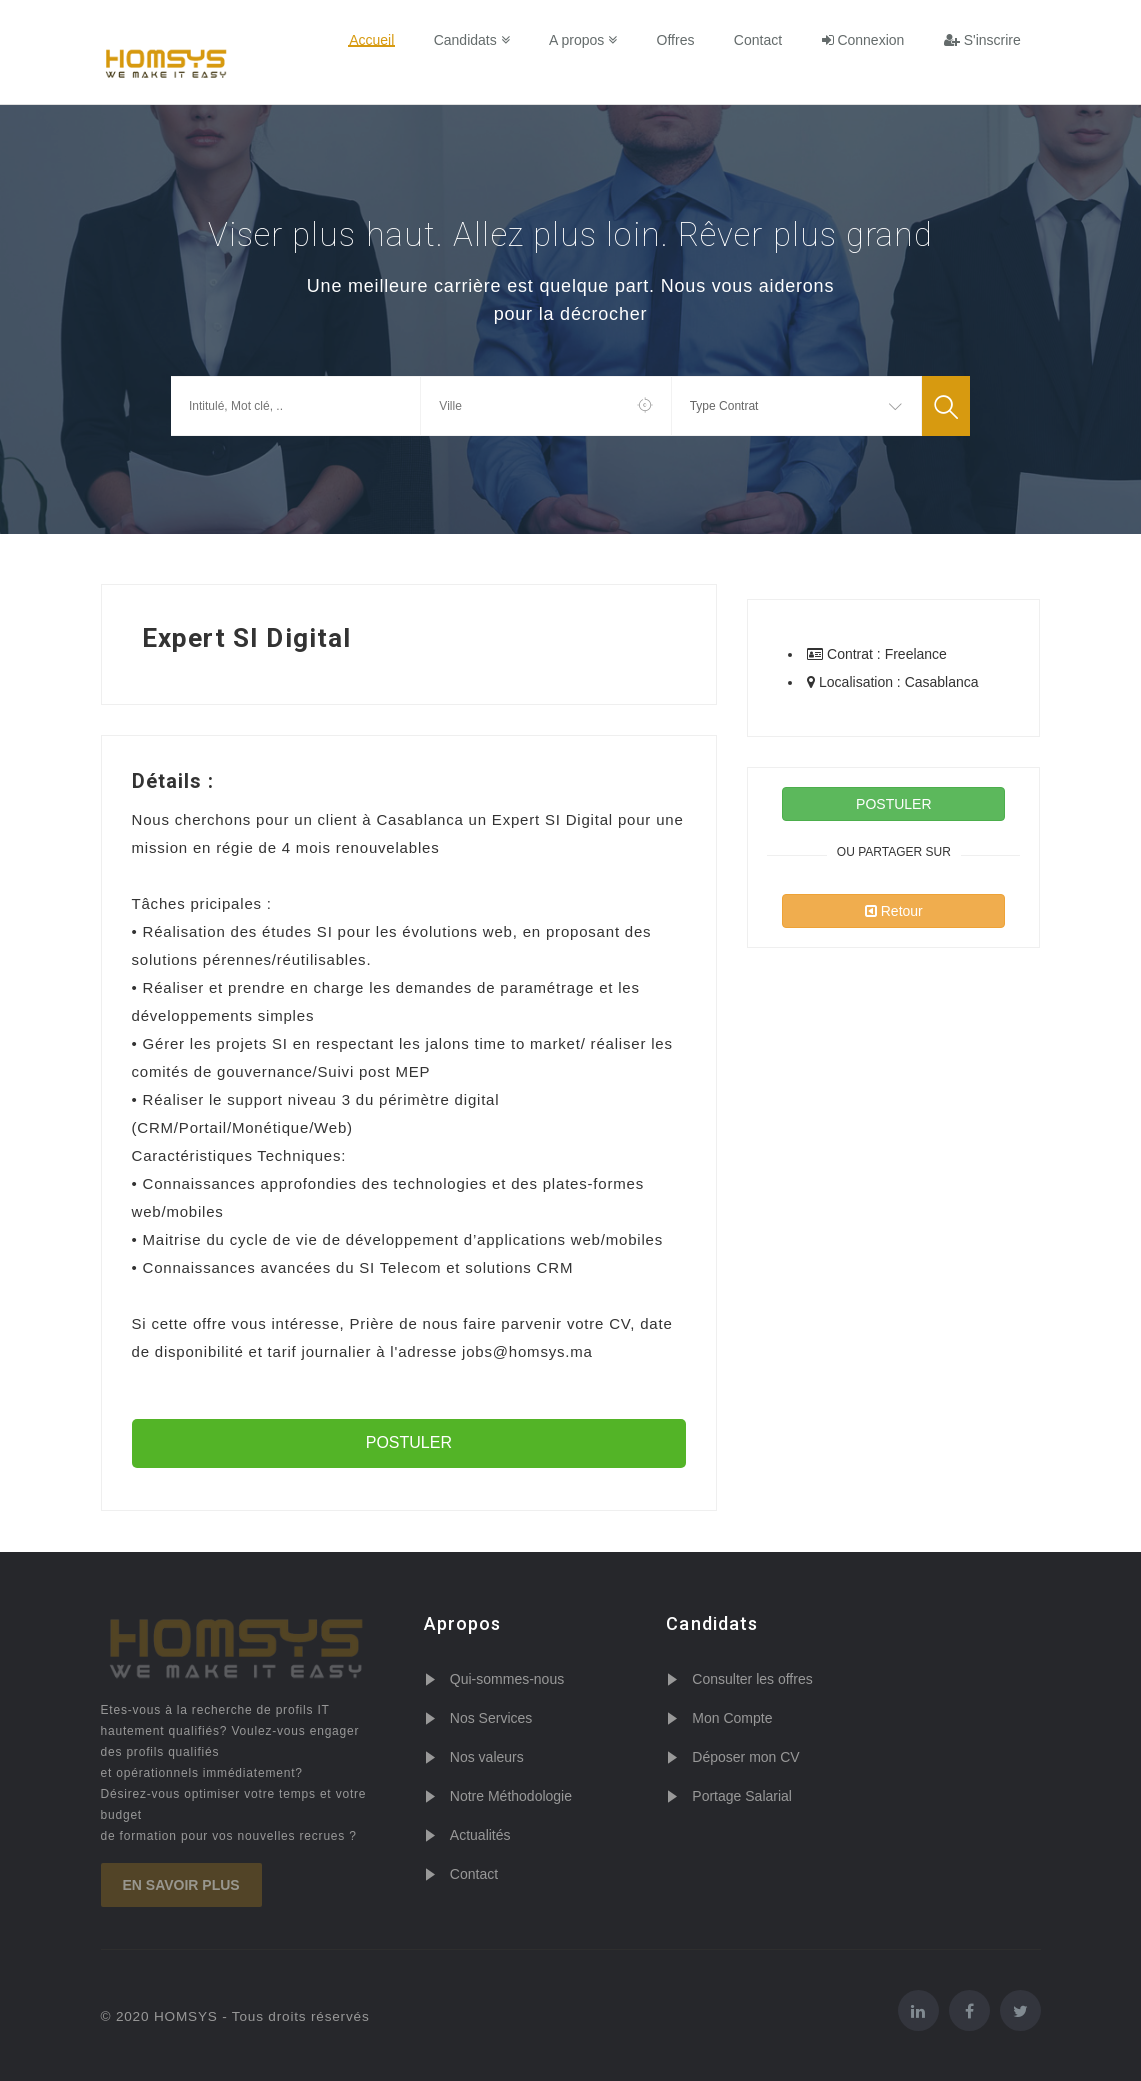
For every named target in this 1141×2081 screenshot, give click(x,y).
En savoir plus (181, 1885)
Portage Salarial (742, 1796)
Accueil (380, 40)
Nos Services (491, 1718)
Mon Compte (732, 1718)
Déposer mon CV (745, 1757)
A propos (589, 40)
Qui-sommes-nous (507, 1679)
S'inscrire (982, 40)
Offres (681, 40)
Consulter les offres (752, 1679)
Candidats (479, 40)
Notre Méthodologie (511, 1796)
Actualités (480, 1835)
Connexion (865, 40)
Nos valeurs (487, 1757)
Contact (761, 40)
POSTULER (409, 1442)
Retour (894, 911)
